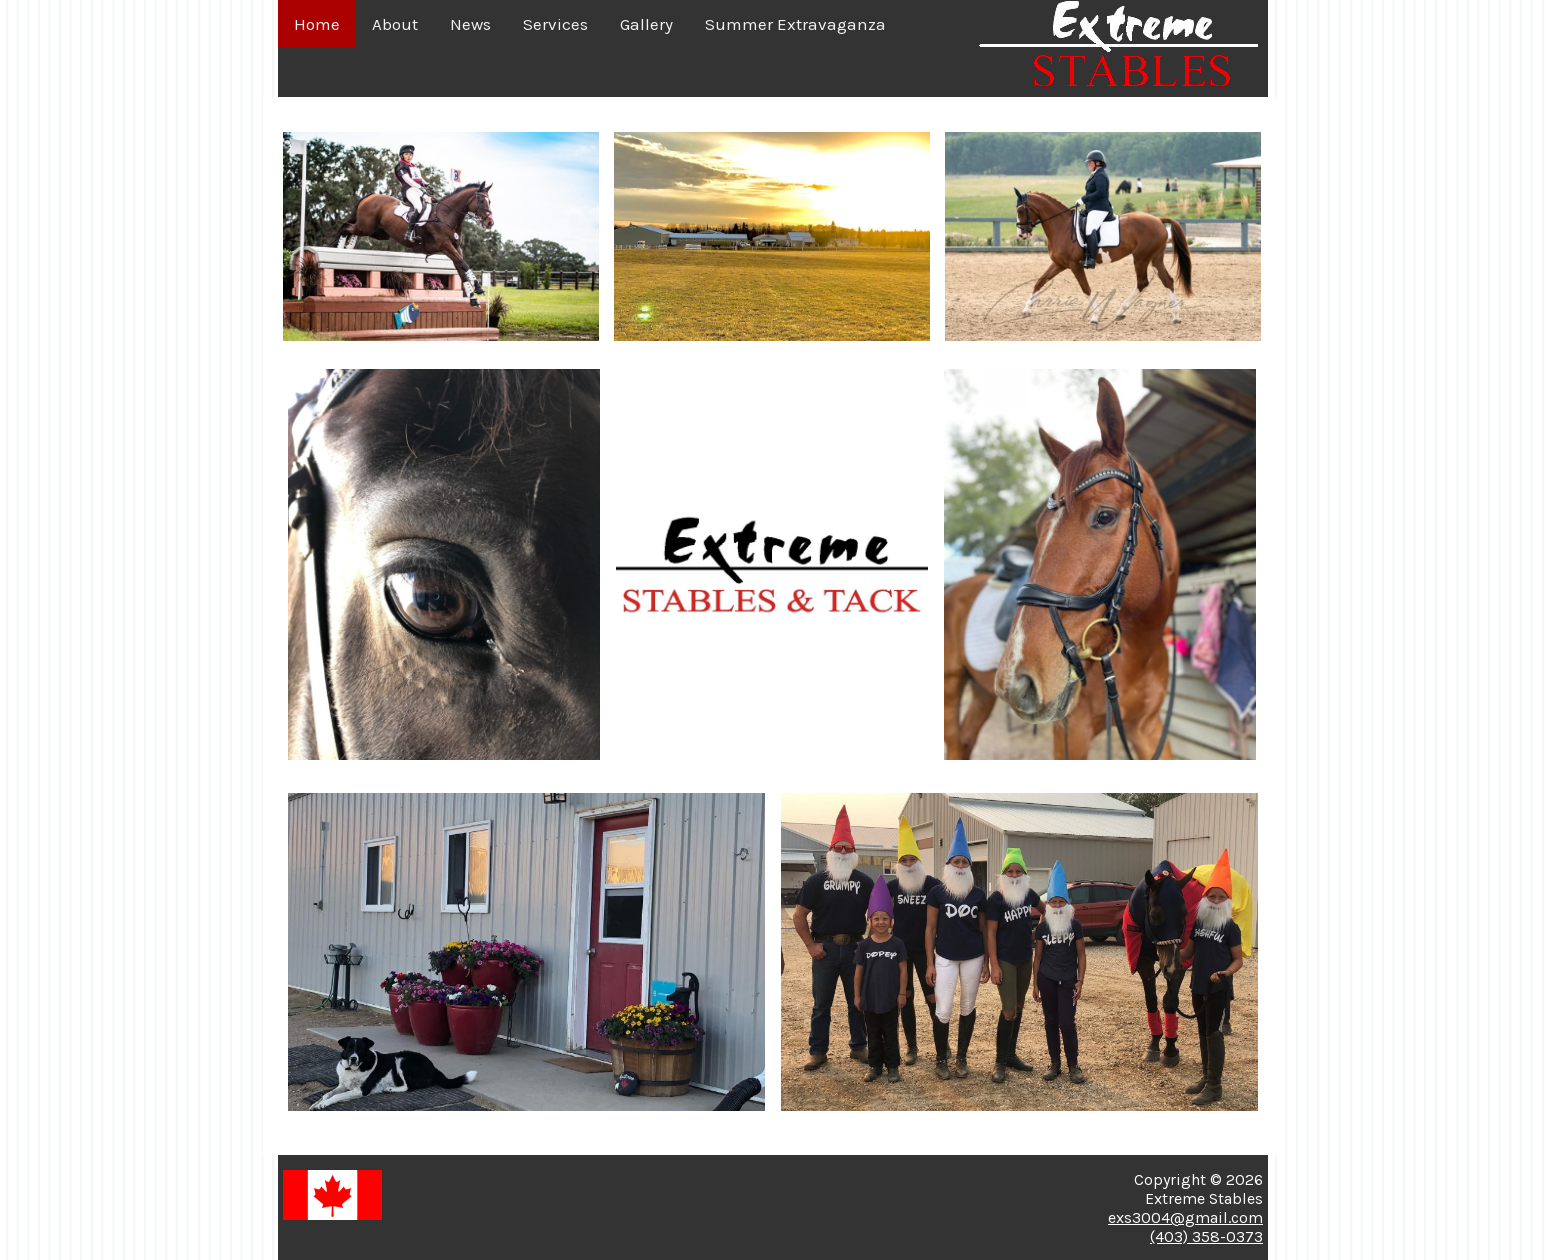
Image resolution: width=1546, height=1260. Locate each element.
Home (317, 24)
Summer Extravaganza (795, 24)
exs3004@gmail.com (1185, 1217)
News (470, 24)
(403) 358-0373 (1206, 1236)
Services (555, 24)
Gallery (646, 24)
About (395, 24)
